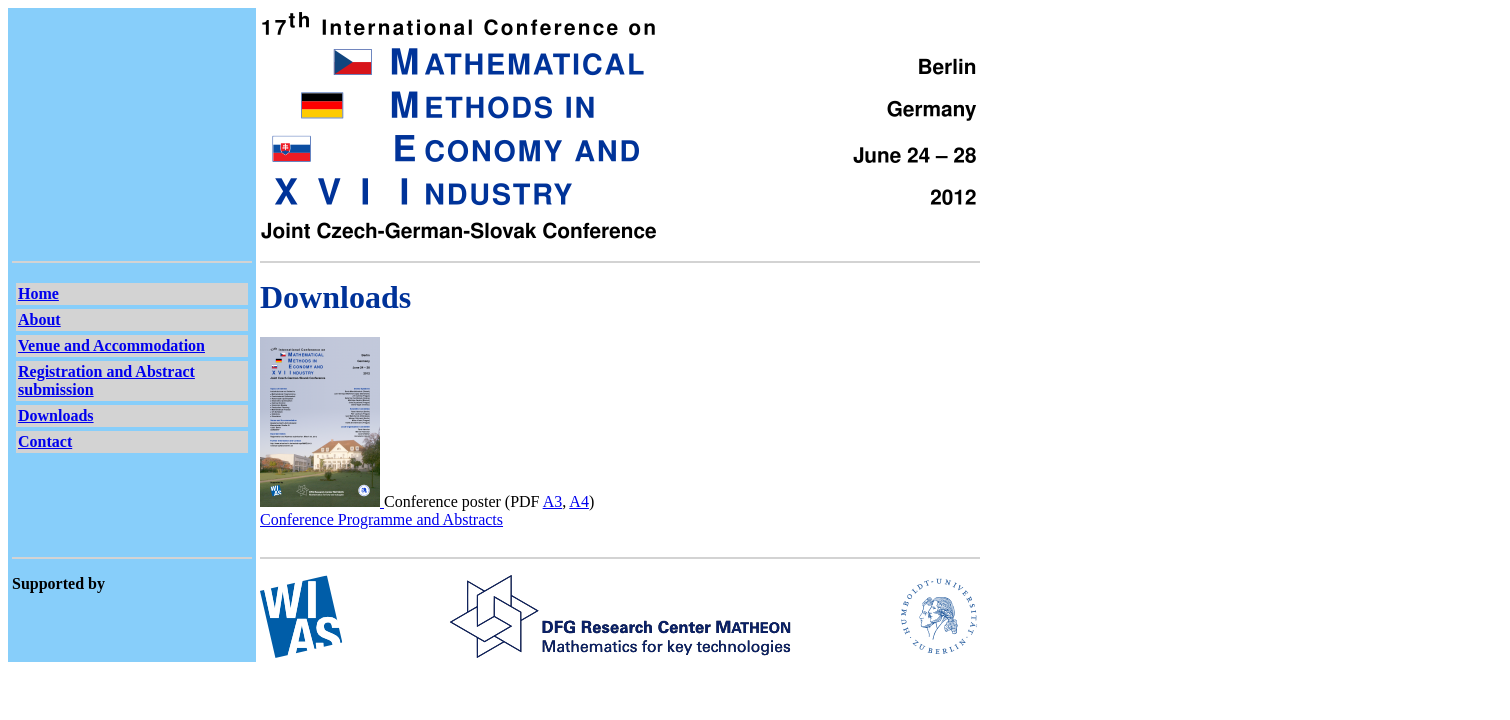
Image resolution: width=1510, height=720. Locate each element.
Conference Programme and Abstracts (381, 519)
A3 (553, 501)
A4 (579, 501)
